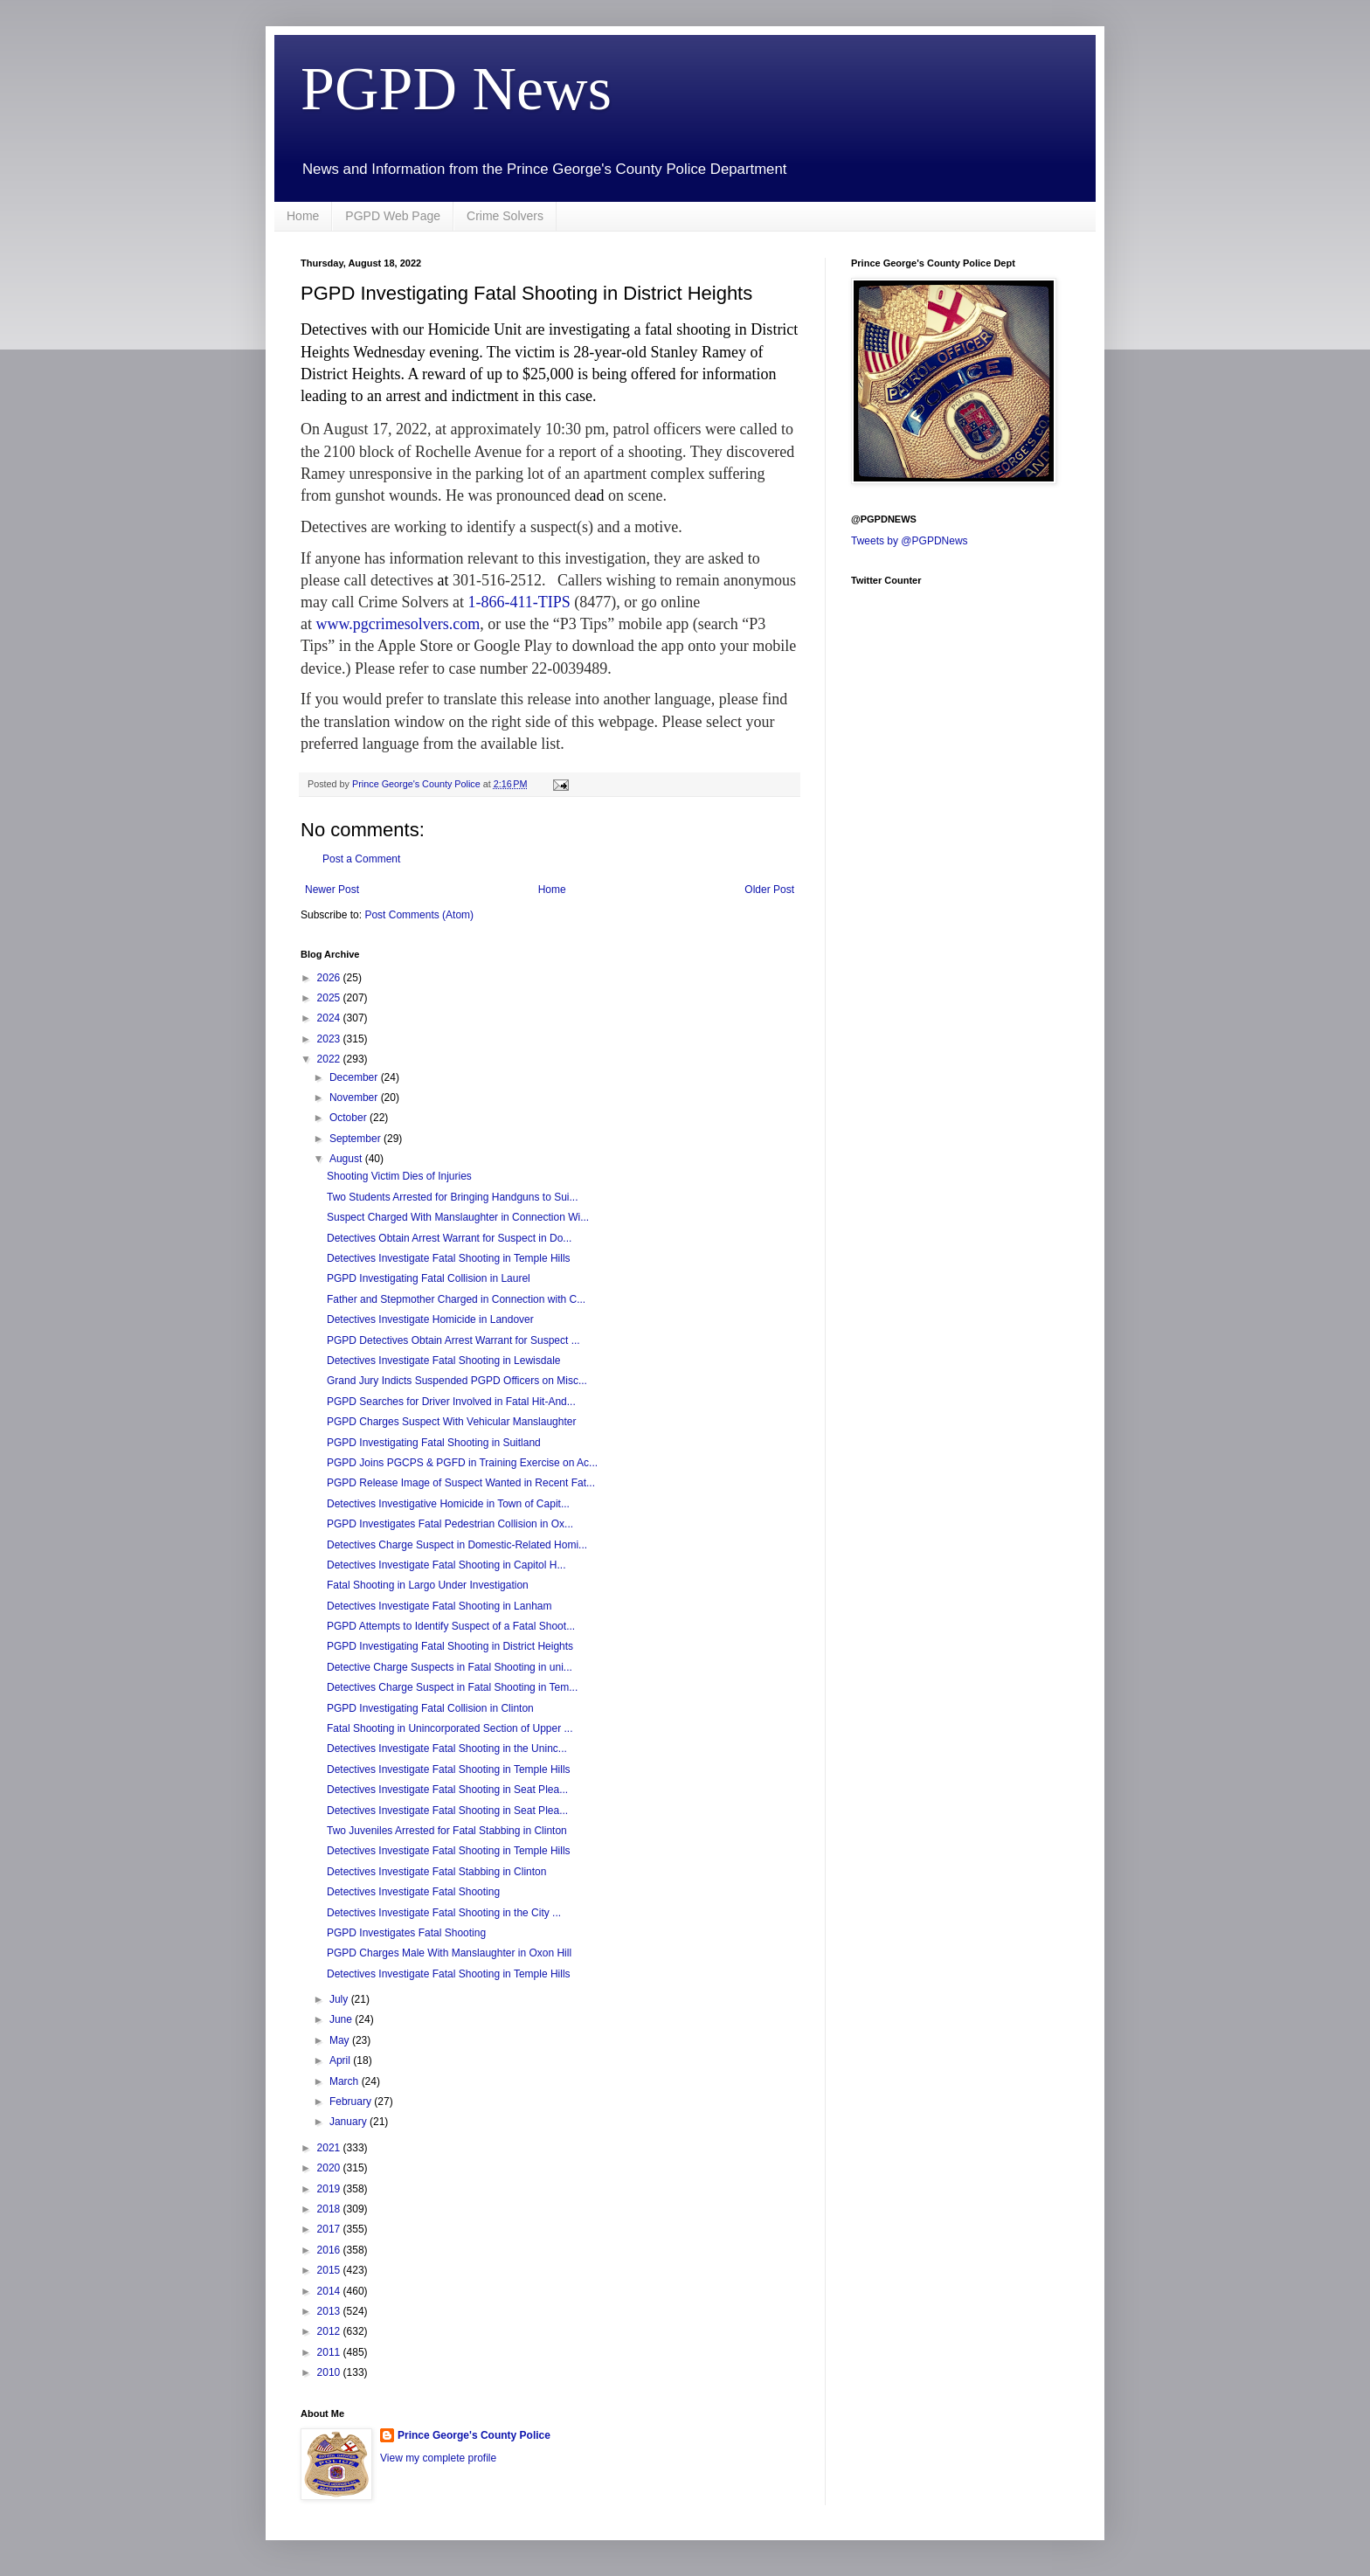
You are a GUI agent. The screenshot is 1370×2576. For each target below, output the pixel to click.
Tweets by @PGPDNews (909, 541)
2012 (330, 2331)
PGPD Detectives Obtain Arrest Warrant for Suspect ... (453, 1340)
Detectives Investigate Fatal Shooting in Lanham (439, 1606)
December (355, 1077)
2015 (330, 2270)
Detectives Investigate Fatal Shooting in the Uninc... (447, 1748)
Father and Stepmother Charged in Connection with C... (456, 1299)
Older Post (769, 889)
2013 (330, 2311)
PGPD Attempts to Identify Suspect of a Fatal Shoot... (451, 1626)
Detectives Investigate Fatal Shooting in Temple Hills (449, 1258)
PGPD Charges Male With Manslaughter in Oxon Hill (449, 1953)
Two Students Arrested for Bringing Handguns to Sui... (452, 1197)
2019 (330, 2189)
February (351, 2101)
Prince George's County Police (474, 2435)
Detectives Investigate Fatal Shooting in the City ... (444, 1913)
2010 (330, 2372)
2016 (330, 2250)
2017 (330, 2229)
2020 (330, 2168)
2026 (330, 978)
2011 (330, 2352)
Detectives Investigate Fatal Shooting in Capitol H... (446, 1565)
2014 (330, 2291)
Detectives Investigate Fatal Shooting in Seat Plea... (447, 1789)
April (341, 2060)
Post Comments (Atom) (419, 915)
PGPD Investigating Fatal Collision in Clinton (430, 1708)
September (356, 1138)
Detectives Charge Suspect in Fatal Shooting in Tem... (452, 1687)
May (340, 2040)
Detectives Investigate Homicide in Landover (430, 1319)
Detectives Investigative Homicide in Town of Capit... (448, 1504)
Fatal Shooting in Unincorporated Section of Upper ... (450, 1728)
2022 (330, 1059)
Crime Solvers (505, 216)
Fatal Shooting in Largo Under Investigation (428, 1585)
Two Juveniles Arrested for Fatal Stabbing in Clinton (447, 1831)
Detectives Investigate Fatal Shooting (413, 1892)
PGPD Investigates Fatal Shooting (406, 1933)
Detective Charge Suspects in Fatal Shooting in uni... (449, 1667)
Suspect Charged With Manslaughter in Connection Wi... (458, 1217)
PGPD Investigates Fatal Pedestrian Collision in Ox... (450, 1524)
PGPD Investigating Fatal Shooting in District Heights (450, 1646)
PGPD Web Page (392, 216)
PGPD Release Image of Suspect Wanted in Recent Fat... (461, 1483)
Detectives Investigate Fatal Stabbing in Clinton (436, 1872)
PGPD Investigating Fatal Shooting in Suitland (434, 1443)
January (349, 2122)
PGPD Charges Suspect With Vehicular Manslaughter (451, 1422)
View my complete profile (438, 2458)
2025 (330, 998)
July (340, 1999)
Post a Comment (361, 859)
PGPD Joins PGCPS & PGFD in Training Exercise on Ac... (462, 1463)
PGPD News (456, 88)
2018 (330, 2209)
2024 (330, 1018)
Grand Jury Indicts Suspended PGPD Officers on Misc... (457, 1381)
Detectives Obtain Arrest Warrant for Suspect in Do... (449, 1238)
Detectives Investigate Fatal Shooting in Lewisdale (444, 1360)
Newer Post (332, 889)
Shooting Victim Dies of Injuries (399, 1176)
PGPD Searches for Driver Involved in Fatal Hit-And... (451, 1401)
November (355, 1097)
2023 (330, 1039)
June (342, 2019)
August (347, 1159)
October (349, 1117)
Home (303, 216)
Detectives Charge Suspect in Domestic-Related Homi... (457, 1545)
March (345, 2081)
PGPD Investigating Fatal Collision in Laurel (428, 1278)
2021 (330, 2148)
